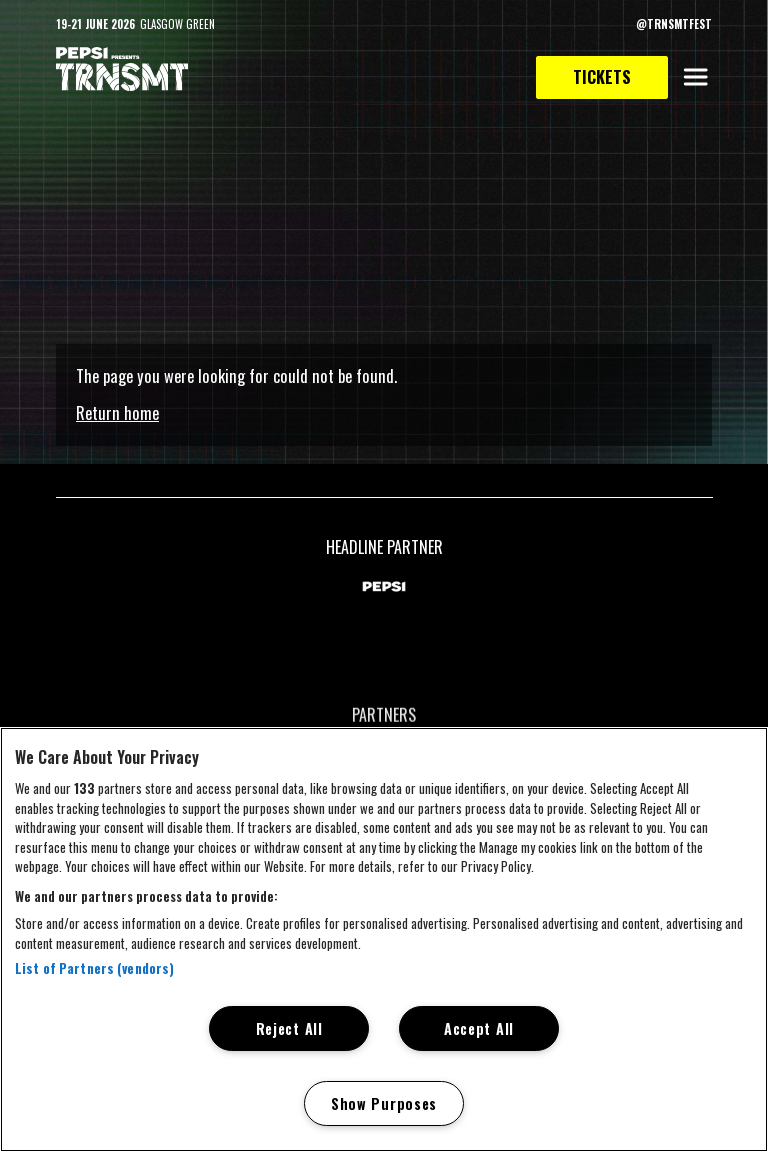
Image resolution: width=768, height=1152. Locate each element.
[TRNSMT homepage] (122, 70)
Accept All (479, 1028)
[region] (384, 939)
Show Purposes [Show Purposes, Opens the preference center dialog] (384, 1103)
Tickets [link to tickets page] (602, 77)
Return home (117, 412)
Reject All (289, 1028)
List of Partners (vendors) (94, 968)
